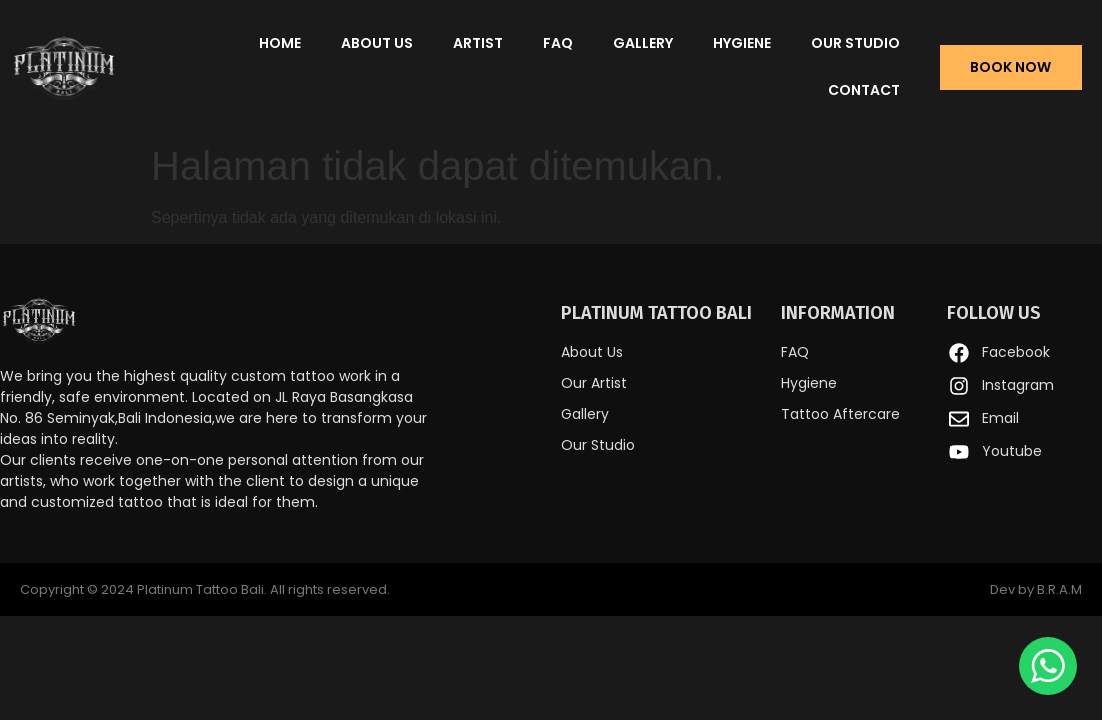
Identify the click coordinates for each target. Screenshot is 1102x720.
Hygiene (742, 43)
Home (280, 43)
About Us (377, 43)
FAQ (558, 43)
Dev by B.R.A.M (1036, 589)
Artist (478, 43)
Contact (864, 90)
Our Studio (855, 43)
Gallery (643, 43)
